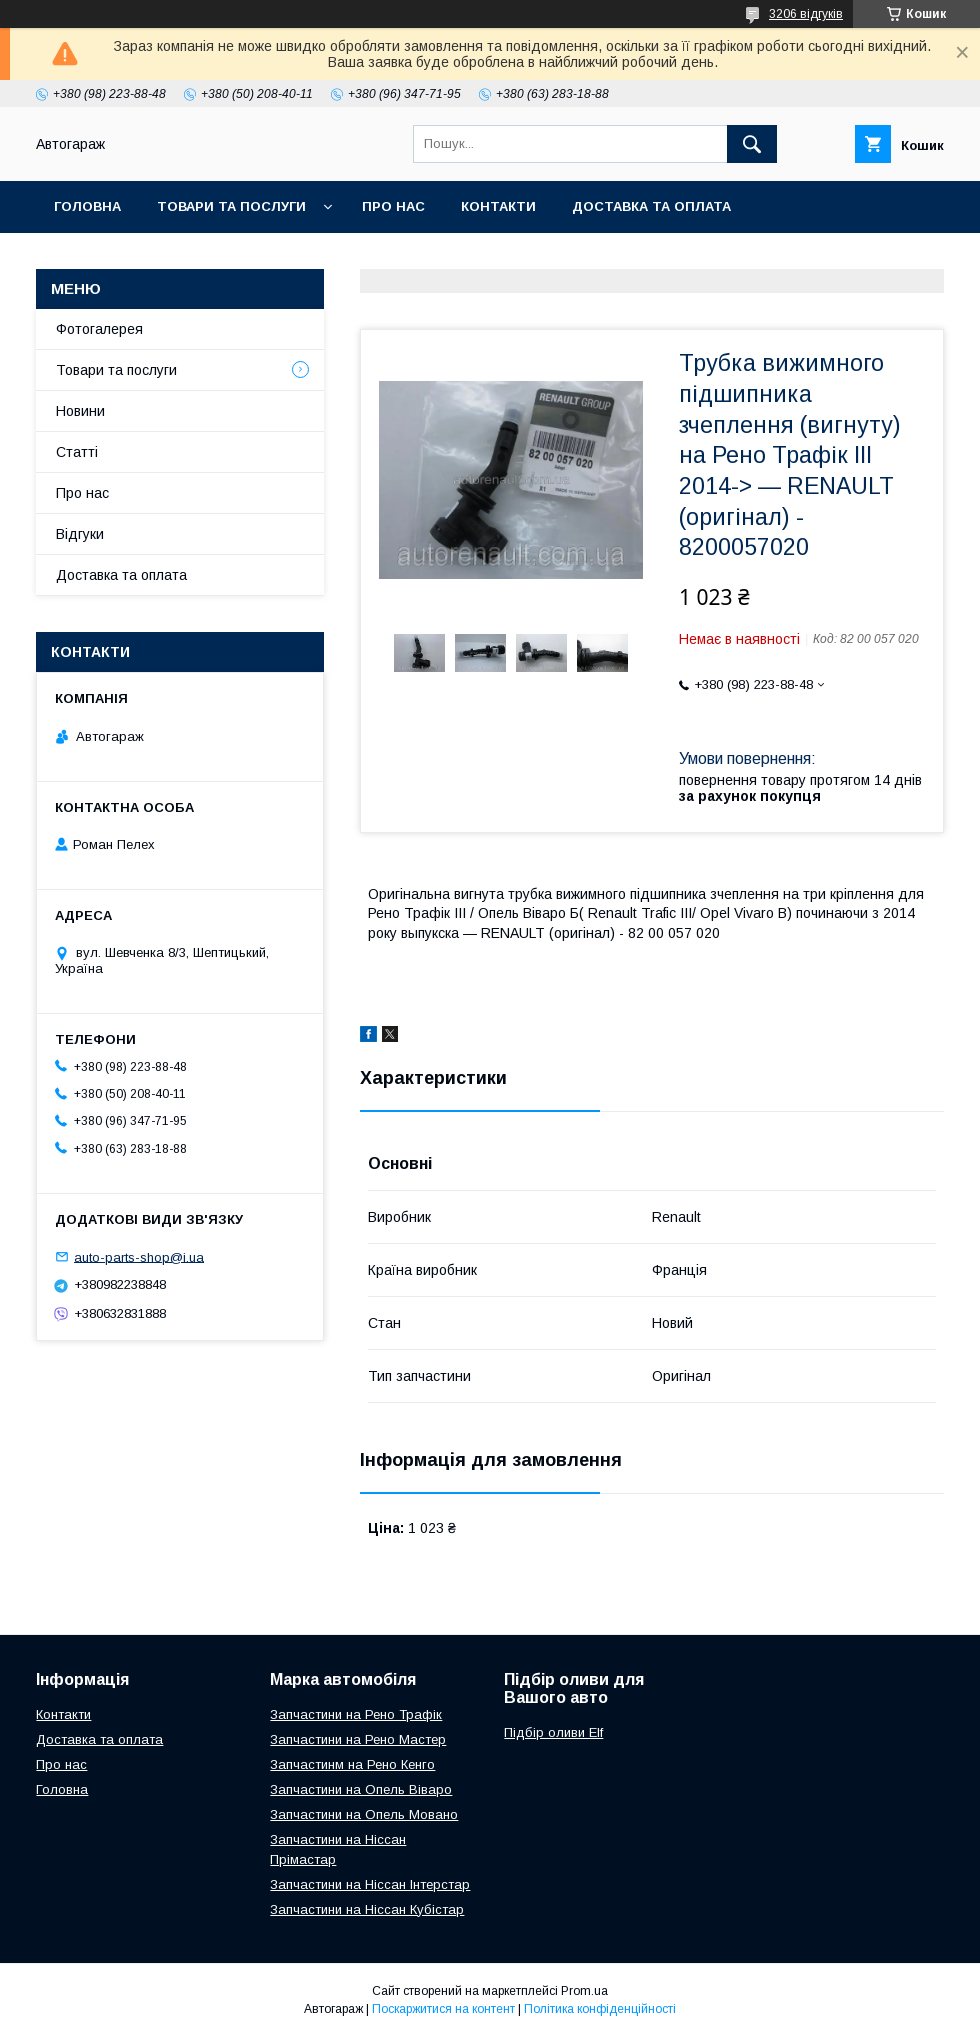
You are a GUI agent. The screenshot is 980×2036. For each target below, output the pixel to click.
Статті (77, 452)
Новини (80, 411)
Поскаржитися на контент (443, 2009)
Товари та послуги (231, 206)
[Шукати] (752, 144)
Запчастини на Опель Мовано (364, 1814)
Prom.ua (584, 1991)
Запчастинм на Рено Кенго (352, 1764)
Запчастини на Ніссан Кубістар (367, 1909)
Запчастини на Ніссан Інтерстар (370, 1884)
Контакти (498, 206)
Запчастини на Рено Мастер (358, 1739)
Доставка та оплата (651, 206)
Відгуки (80, 534)
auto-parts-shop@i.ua (139, 1256)
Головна (87, 206)
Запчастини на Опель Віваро (361, 1789)
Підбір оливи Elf (553, 1732)
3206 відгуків (806, 14)
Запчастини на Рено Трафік (356, 1714)
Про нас (393, 206)
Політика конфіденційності (600, 2009)
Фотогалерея (99, 329)
